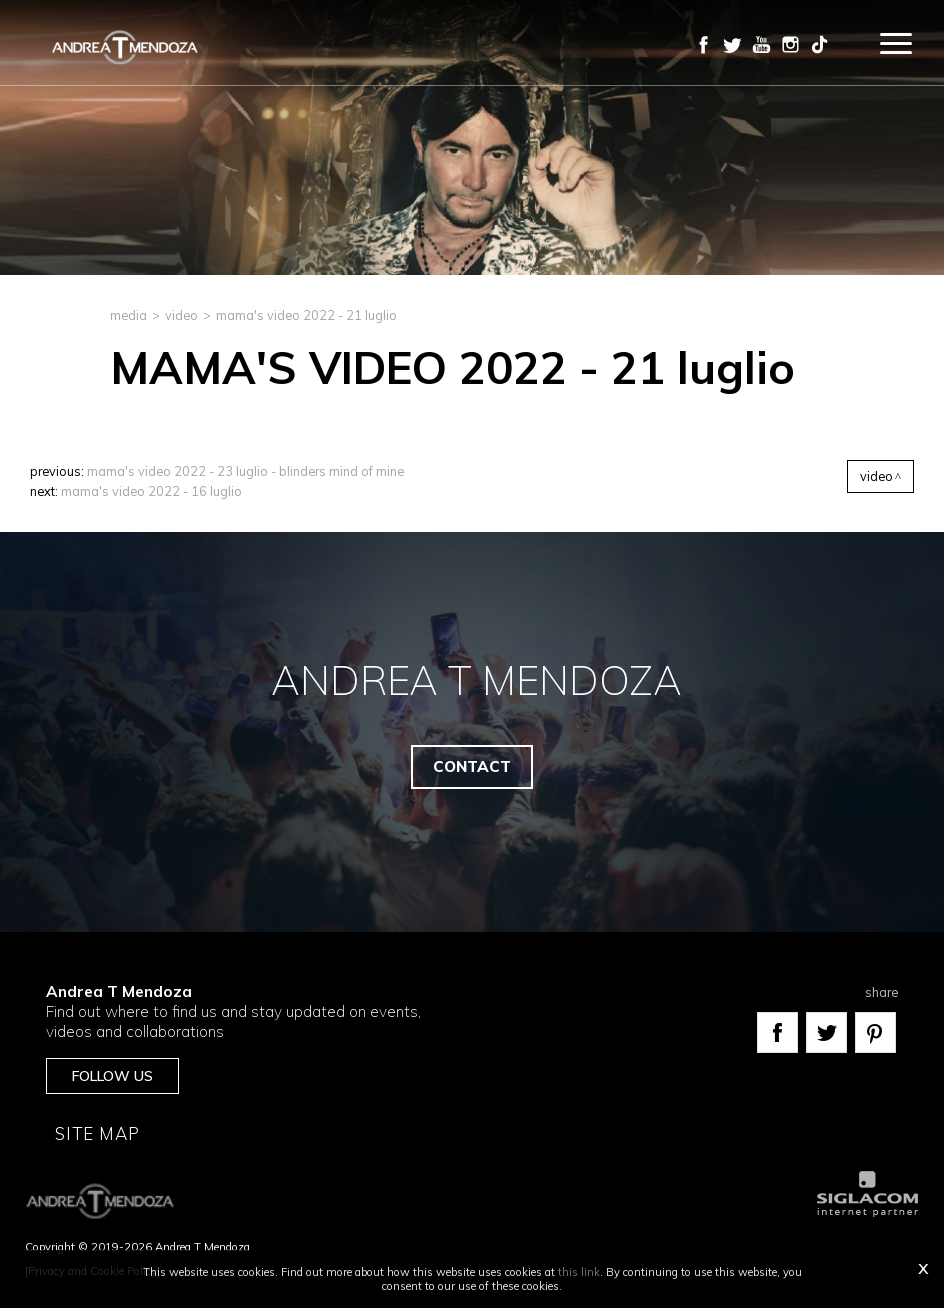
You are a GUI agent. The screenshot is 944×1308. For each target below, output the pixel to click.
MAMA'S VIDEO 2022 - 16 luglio (151, 491)
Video (181, 315)
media (128, 315)
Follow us (112, 1076)
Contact (472, 766)
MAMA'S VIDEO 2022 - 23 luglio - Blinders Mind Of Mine (245, 471)
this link (579, 1272)
